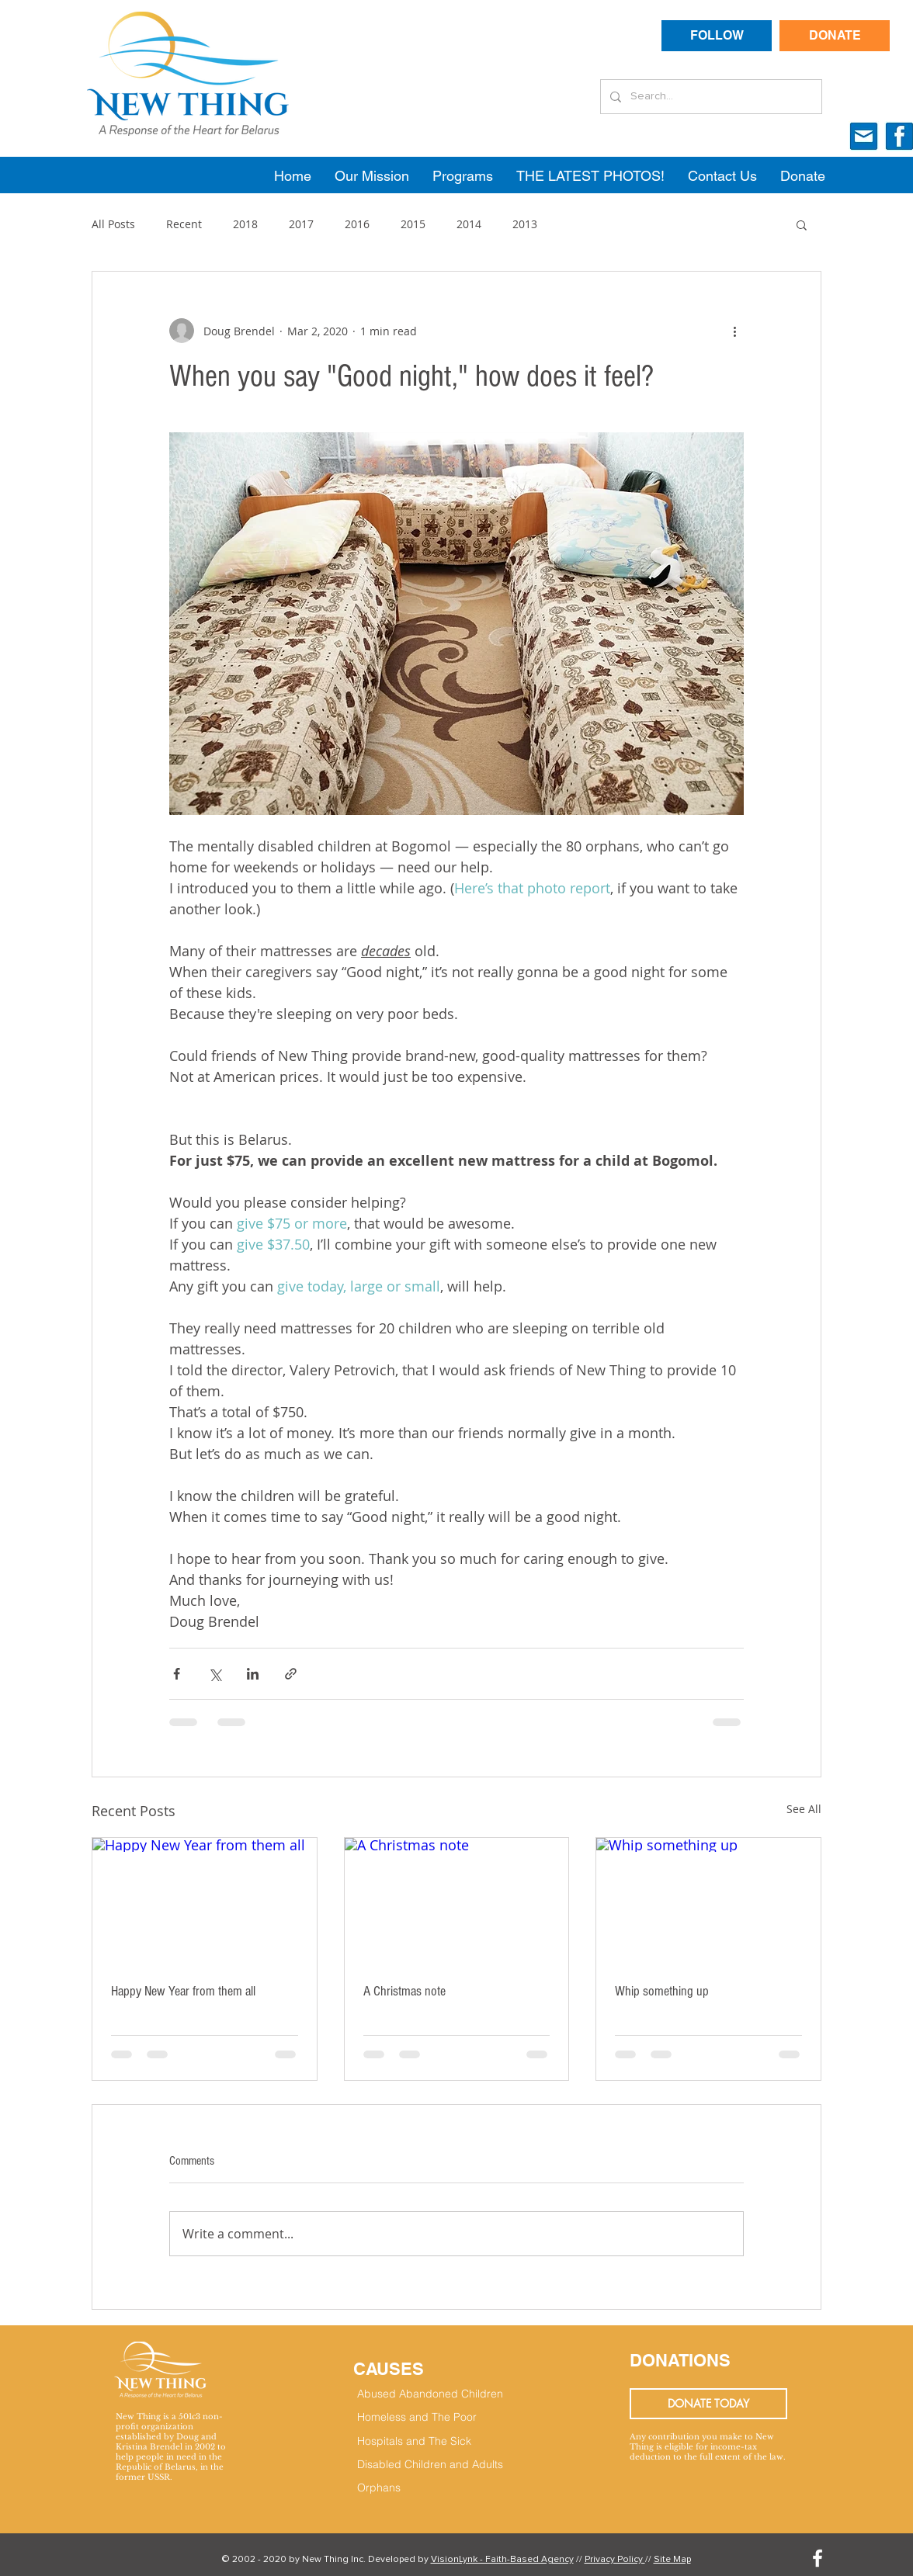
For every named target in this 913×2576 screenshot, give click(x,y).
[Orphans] (434, 2488)
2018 (245, 224)
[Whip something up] (708, 1901)
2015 (413, 224)
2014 (468, 224)
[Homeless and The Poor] (434, 2417)
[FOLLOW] (716, 35)
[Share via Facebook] (176, 1673)
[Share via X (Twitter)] (214, 1673)
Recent (184, 224)
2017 (301, 224)
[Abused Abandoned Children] (456, 2394)
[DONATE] (834, 35)
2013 (524, 224)
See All (803, 1808)
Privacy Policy (615, 2559)
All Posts (113, 224)
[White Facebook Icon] (817, 2558)
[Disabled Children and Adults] (442, 2465)
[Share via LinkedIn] (252, 1673)
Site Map (672, 2559)
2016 (357, 224)
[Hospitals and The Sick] (434, 2441)
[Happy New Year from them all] (204, 1901)
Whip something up (662, 1991)
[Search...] (709, 96)
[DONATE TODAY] (708, 2403)
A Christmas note (404, 1991)
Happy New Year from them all (183, 1991)
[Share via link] (290, 1673)
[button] (801, 224)
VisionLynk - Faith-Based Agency (502, 2559)
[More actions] (734, 330)
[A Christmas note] (457, 1901)
